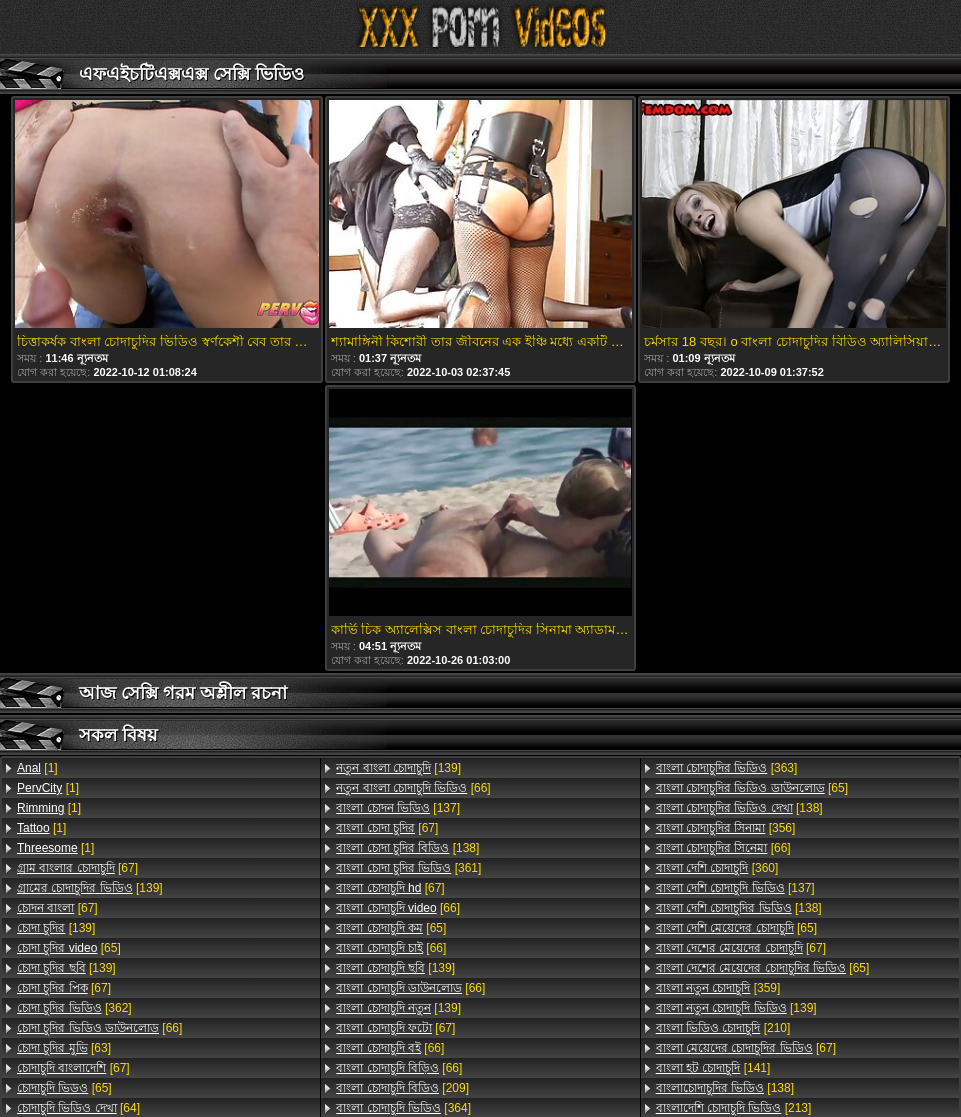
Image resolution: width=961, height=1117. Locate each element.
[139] (90, 888)
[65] (69, 948)
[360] (717, 868)
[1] (37, 768)
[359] (718, 988)
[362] (74, 1008)
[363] (727, 768)
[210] (723, 1028)
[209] (402, 1088)
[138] (407, 848)
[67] (77, 868)
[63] (64, 1048)
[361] (408, 868)
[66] (99, 1028)
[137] (398, 808)
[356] (726, 828)
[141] (713, 1068)
